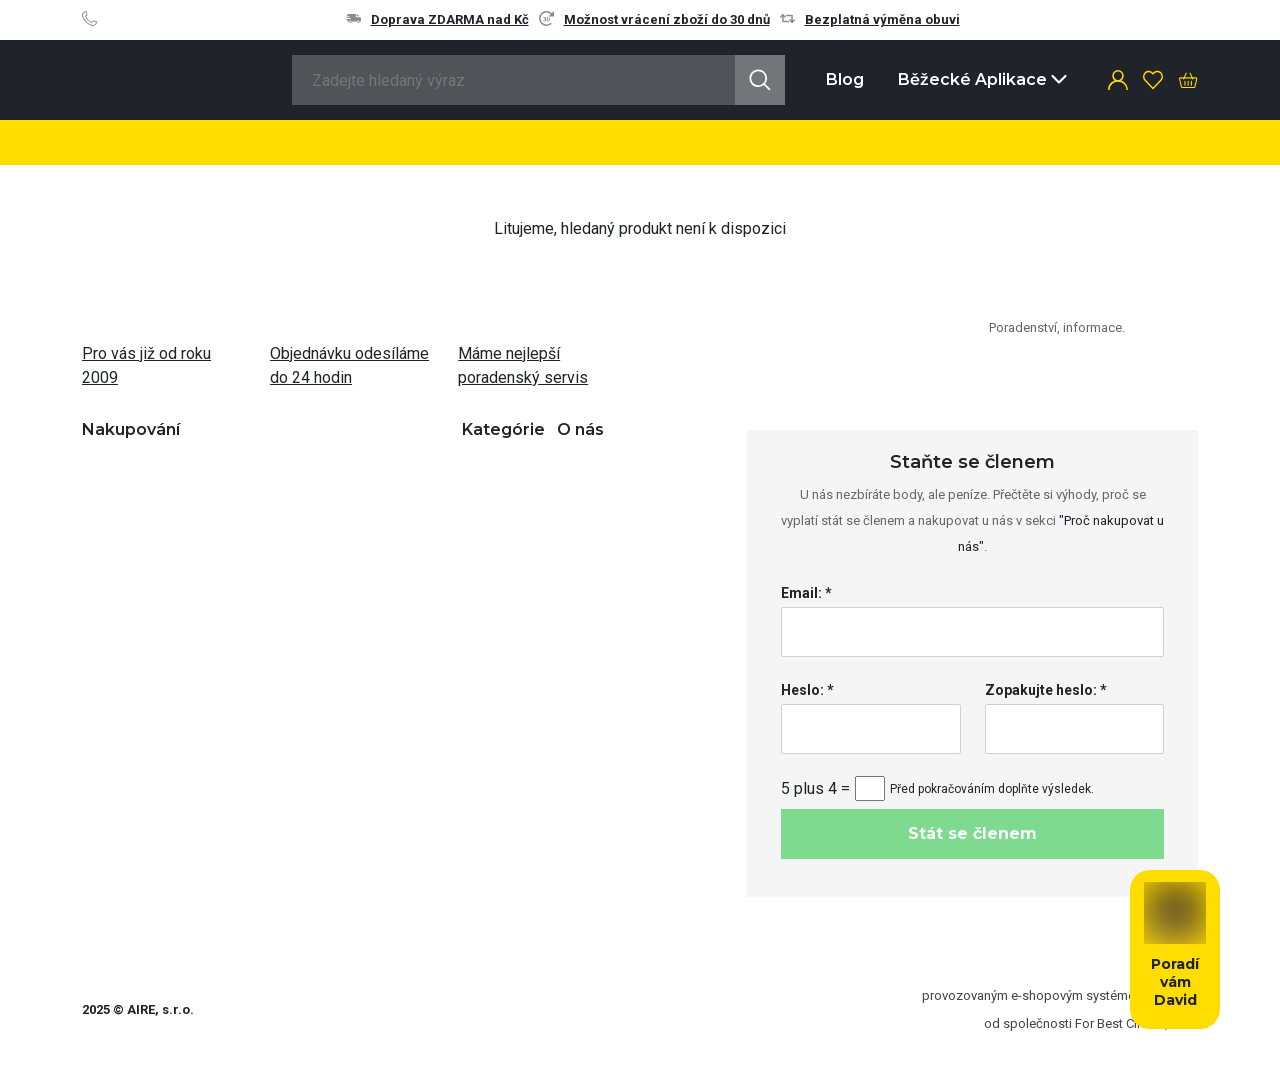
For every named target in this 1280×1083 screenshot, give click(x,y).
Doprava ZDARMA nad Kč (437, 19)
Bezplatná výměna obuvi (870, 19)
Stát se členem (972, 833)
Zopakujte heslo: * (1046, 690)
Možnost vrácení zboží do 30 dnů (654, 19)
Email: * (806, 593)
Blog (845, 79)
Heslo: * (807, 690)
